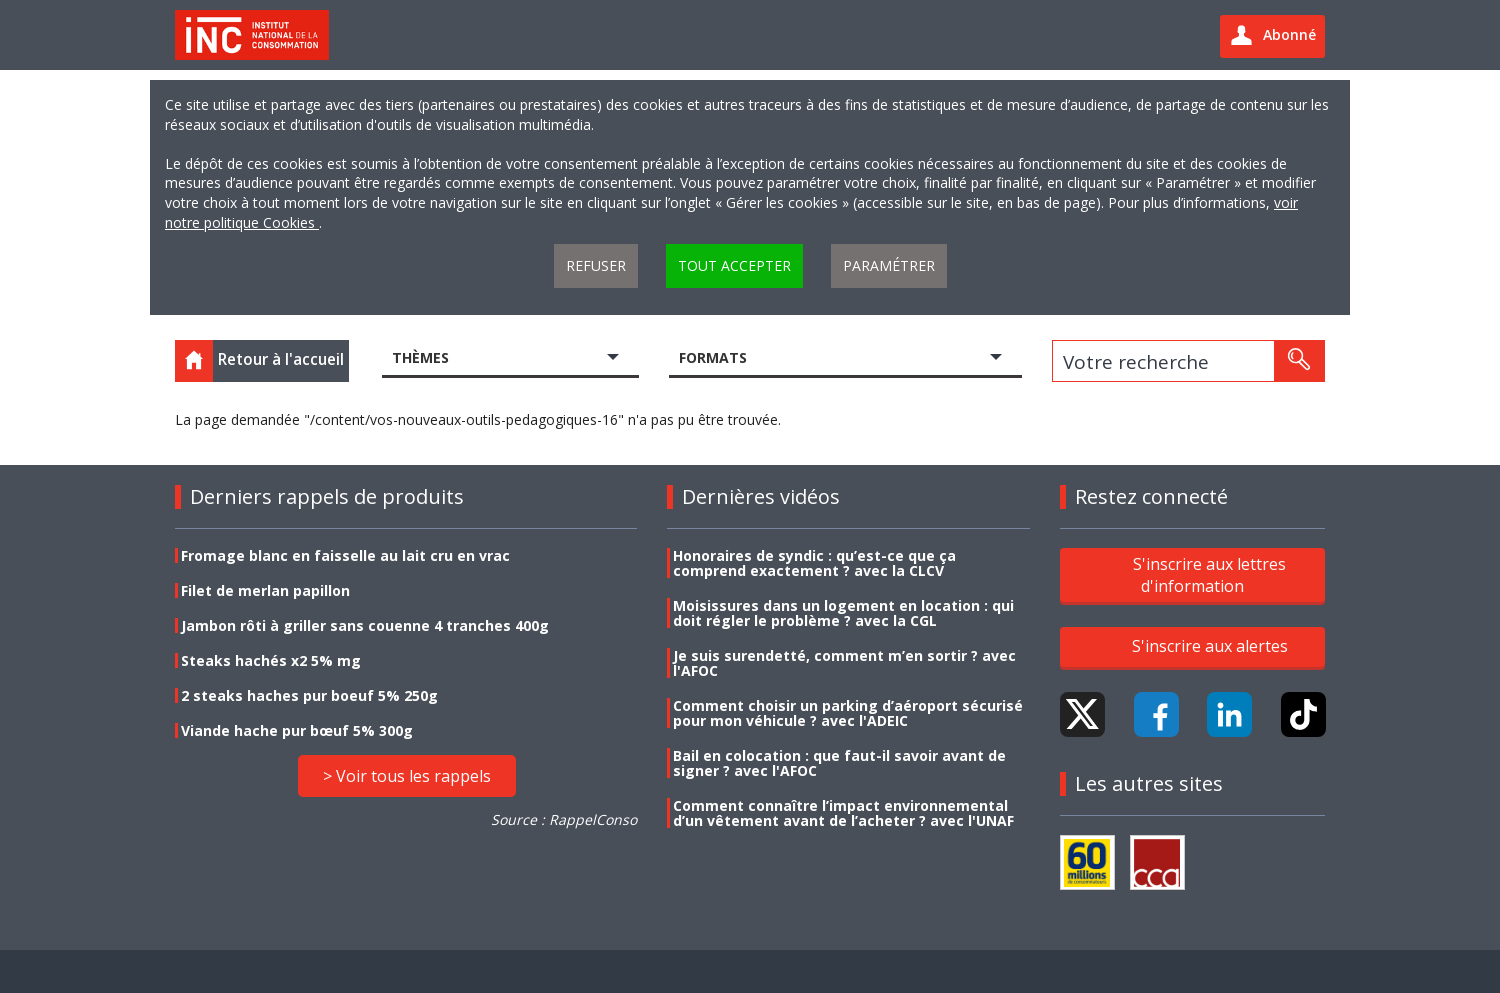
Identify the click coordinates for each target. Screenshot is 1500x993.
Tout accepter (734, 265)
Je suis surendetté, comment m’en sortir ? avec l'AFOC (844, 663)
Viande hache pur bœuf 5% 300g (297, 730)
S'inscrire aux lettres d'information (1209, 574)
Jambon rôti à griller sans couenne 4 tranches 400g (365, 625)
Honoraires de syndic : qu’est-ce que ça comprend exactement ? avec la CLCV (814, 563)
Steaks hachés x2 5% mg (271, 660)
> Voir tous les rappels (407, 776)
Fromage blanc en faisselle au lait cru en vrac (345, 555)
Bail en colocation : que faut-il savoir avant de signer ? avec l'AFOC (839, 763)
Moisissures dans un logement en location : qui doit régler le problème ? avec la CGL (843, 613)
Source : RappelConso (564, 819)
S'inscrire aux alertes (1210, 646)
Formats (713, 357)
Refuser (596, 265)
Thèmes (420, 357)
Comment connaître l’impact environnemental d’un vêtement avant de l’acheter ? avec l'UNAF (843, 813)
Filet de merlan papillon (265, 590)
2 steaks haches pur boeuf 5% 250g (309, 695)
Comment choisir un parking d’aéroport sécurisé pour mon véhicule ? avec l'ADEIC (848, 713)
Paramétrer (889, 265)
